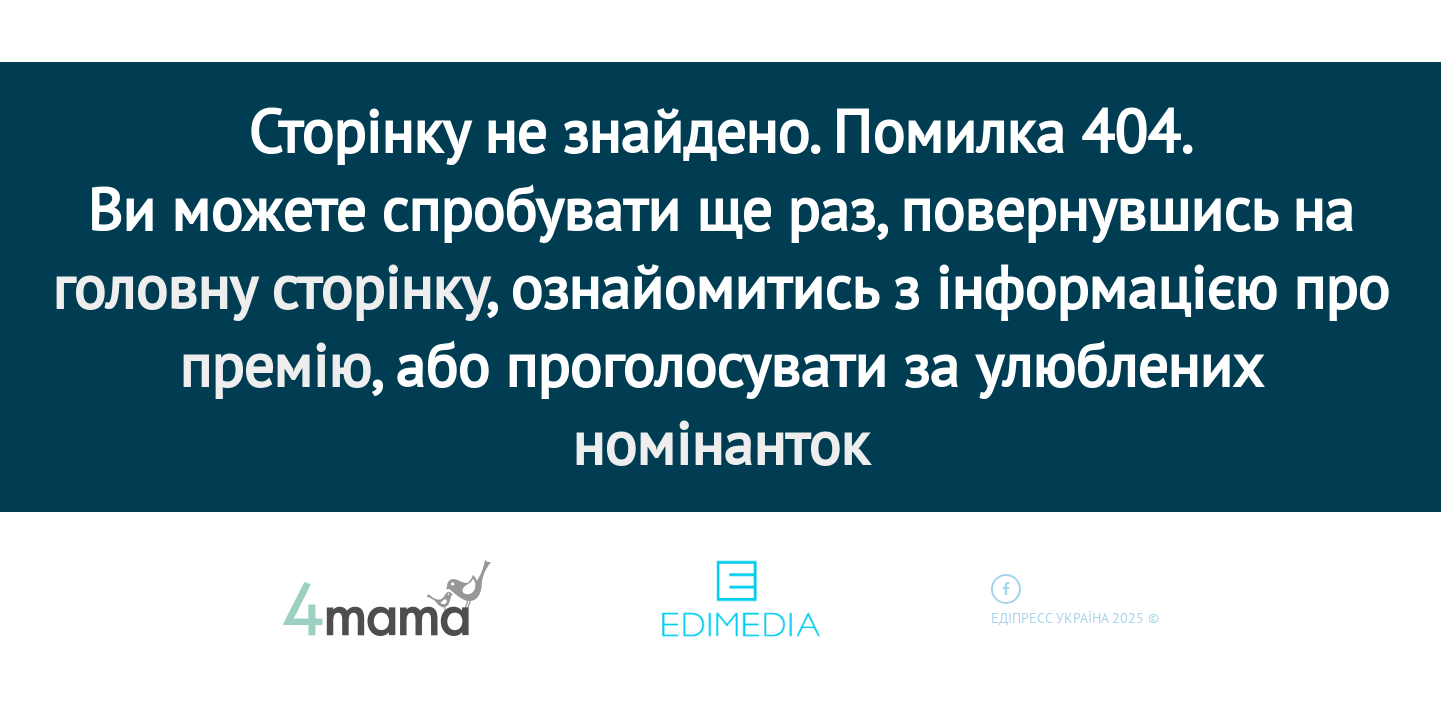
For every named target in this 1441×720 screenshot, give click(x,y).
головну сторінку (268, 287)
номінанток (720, 443)
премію (274, 365)
